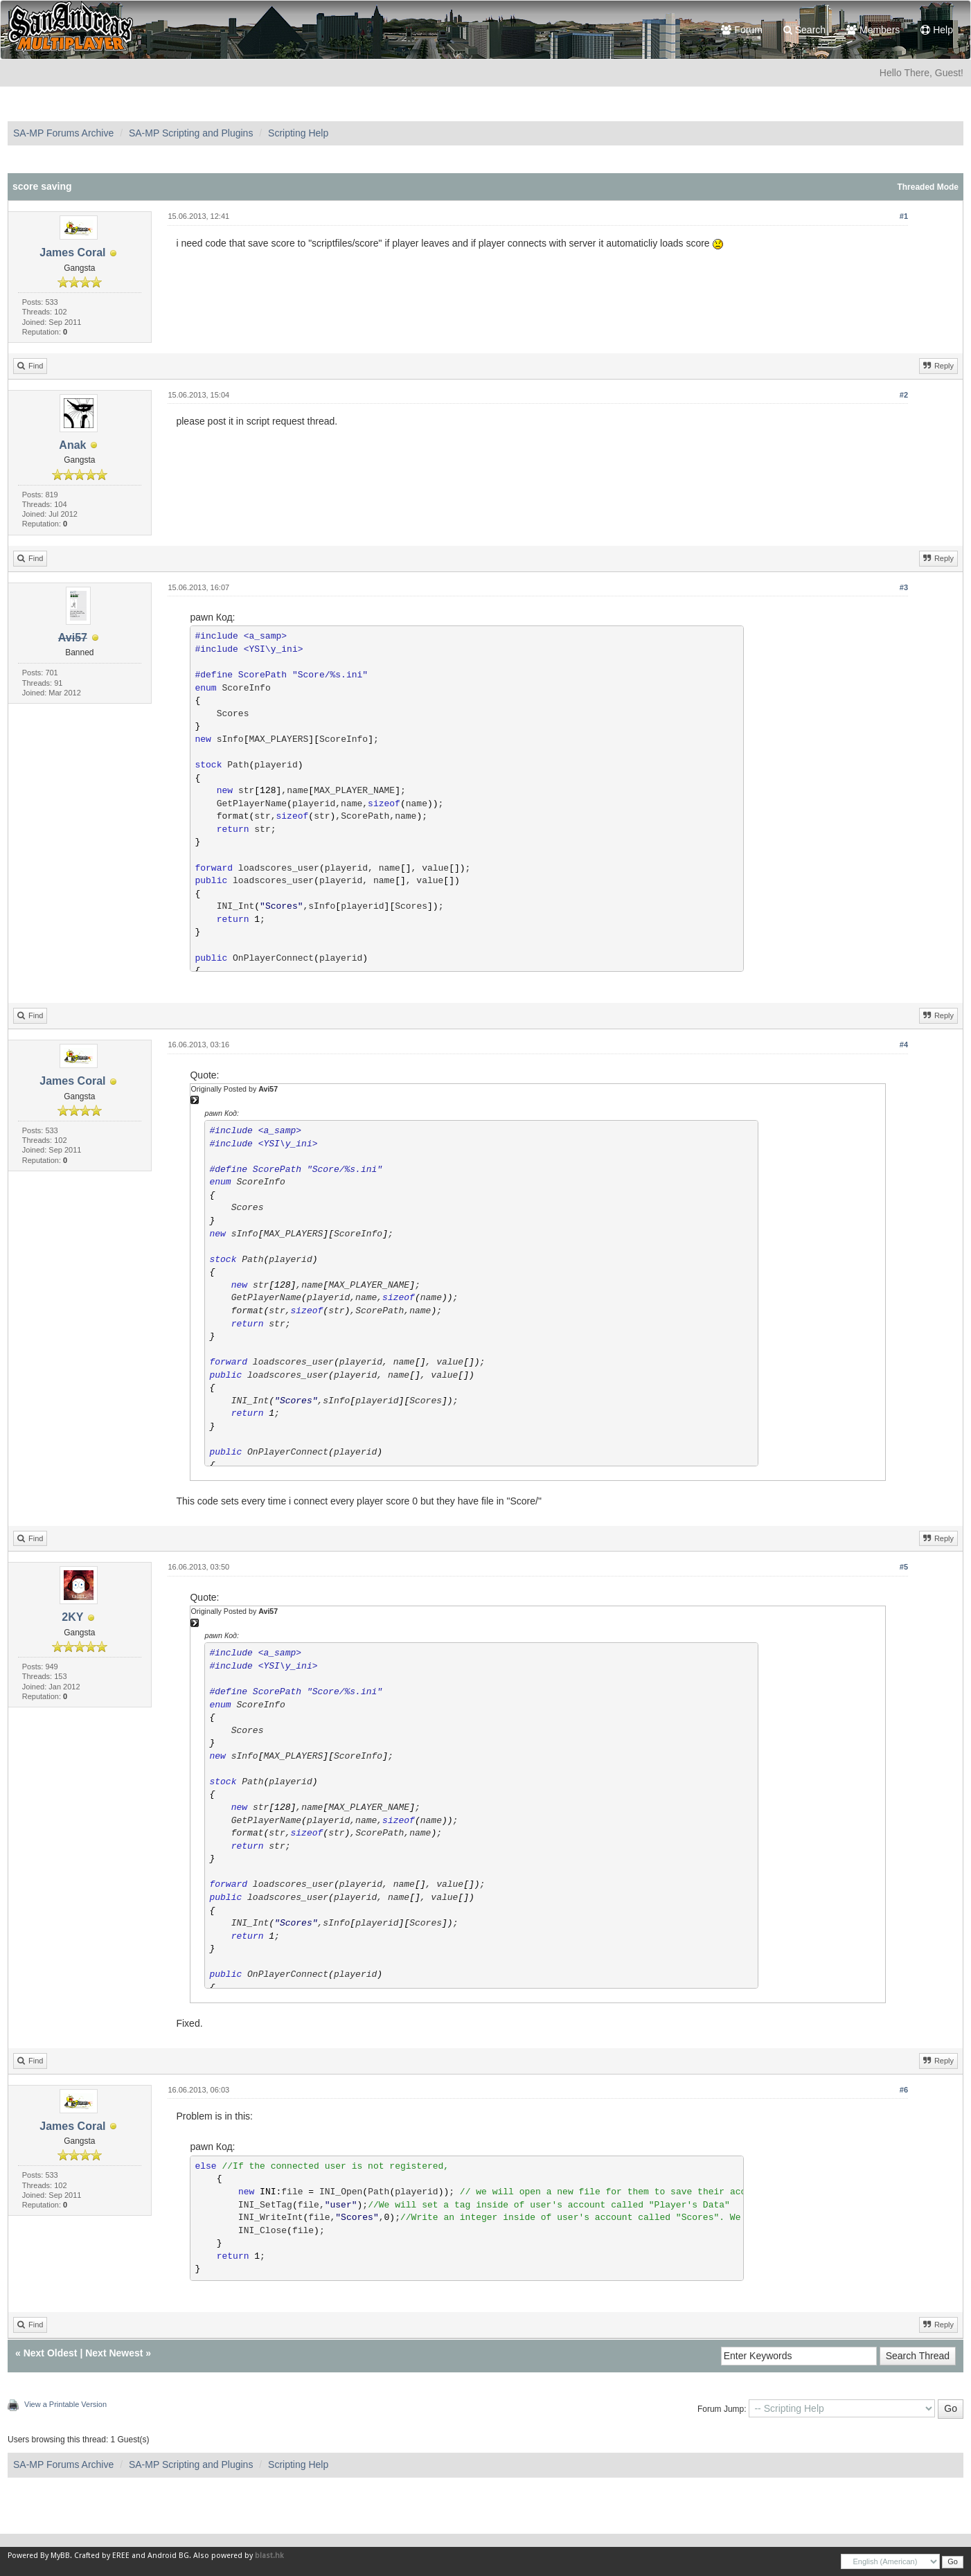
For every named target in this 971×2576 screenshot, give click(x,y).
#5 (904, 1567)
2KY (72, 1617)
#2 (904, 395)
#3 (904, 587)
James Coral (72, 252)
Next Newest (114, 2353)
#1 (904, 216)
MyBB (60, 2555)
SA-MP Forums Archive (63, 133)
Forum (741, 29)
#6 (904, 2090)
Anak (72, 445)
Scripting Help (298, 133)
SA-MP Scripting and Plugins (191, 133)
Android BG (168, 2555)
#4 (904, 1044)
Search (804, 29)
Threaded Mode (928, 187)
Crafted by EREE (102, 2555)
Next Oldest (51, 2353)
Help (936, 29)
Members (873, 29)
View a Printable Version (65, 2404)
